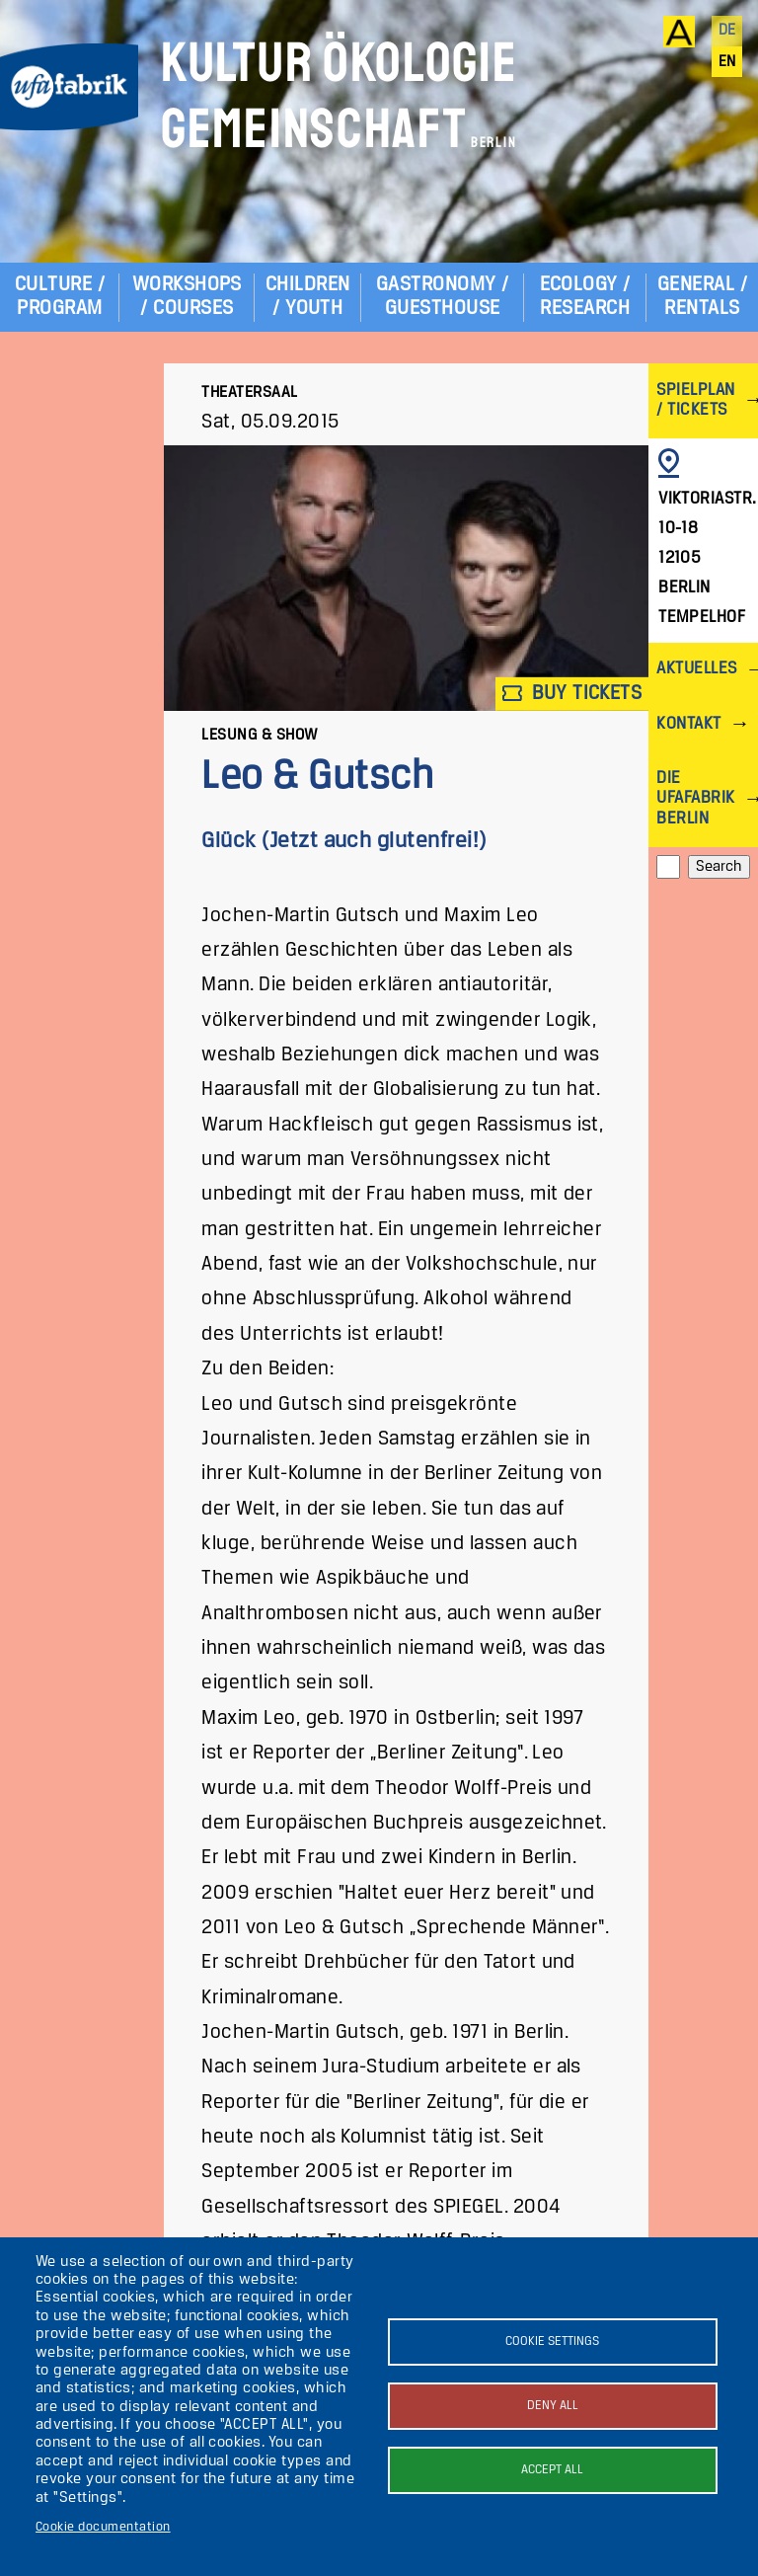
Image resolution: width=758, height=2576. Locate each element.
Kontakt (688, 724)
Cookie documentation (103, 2527)
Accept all (552, 2469)
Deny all (552, 2405)
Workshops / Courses (187, 296)
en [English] (727, 62)
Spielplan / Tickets (695, 400)
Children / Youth (307, 296)
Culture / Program (60, 296)
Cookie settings (552, 2341)
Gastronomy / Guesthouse (442, 296)
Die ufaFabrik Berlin (695, 798)
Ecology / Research (585, 296)
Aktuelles (696, 669)
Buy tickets (572, 693)
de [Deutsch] (727, 31)
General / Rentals (702, 296)
